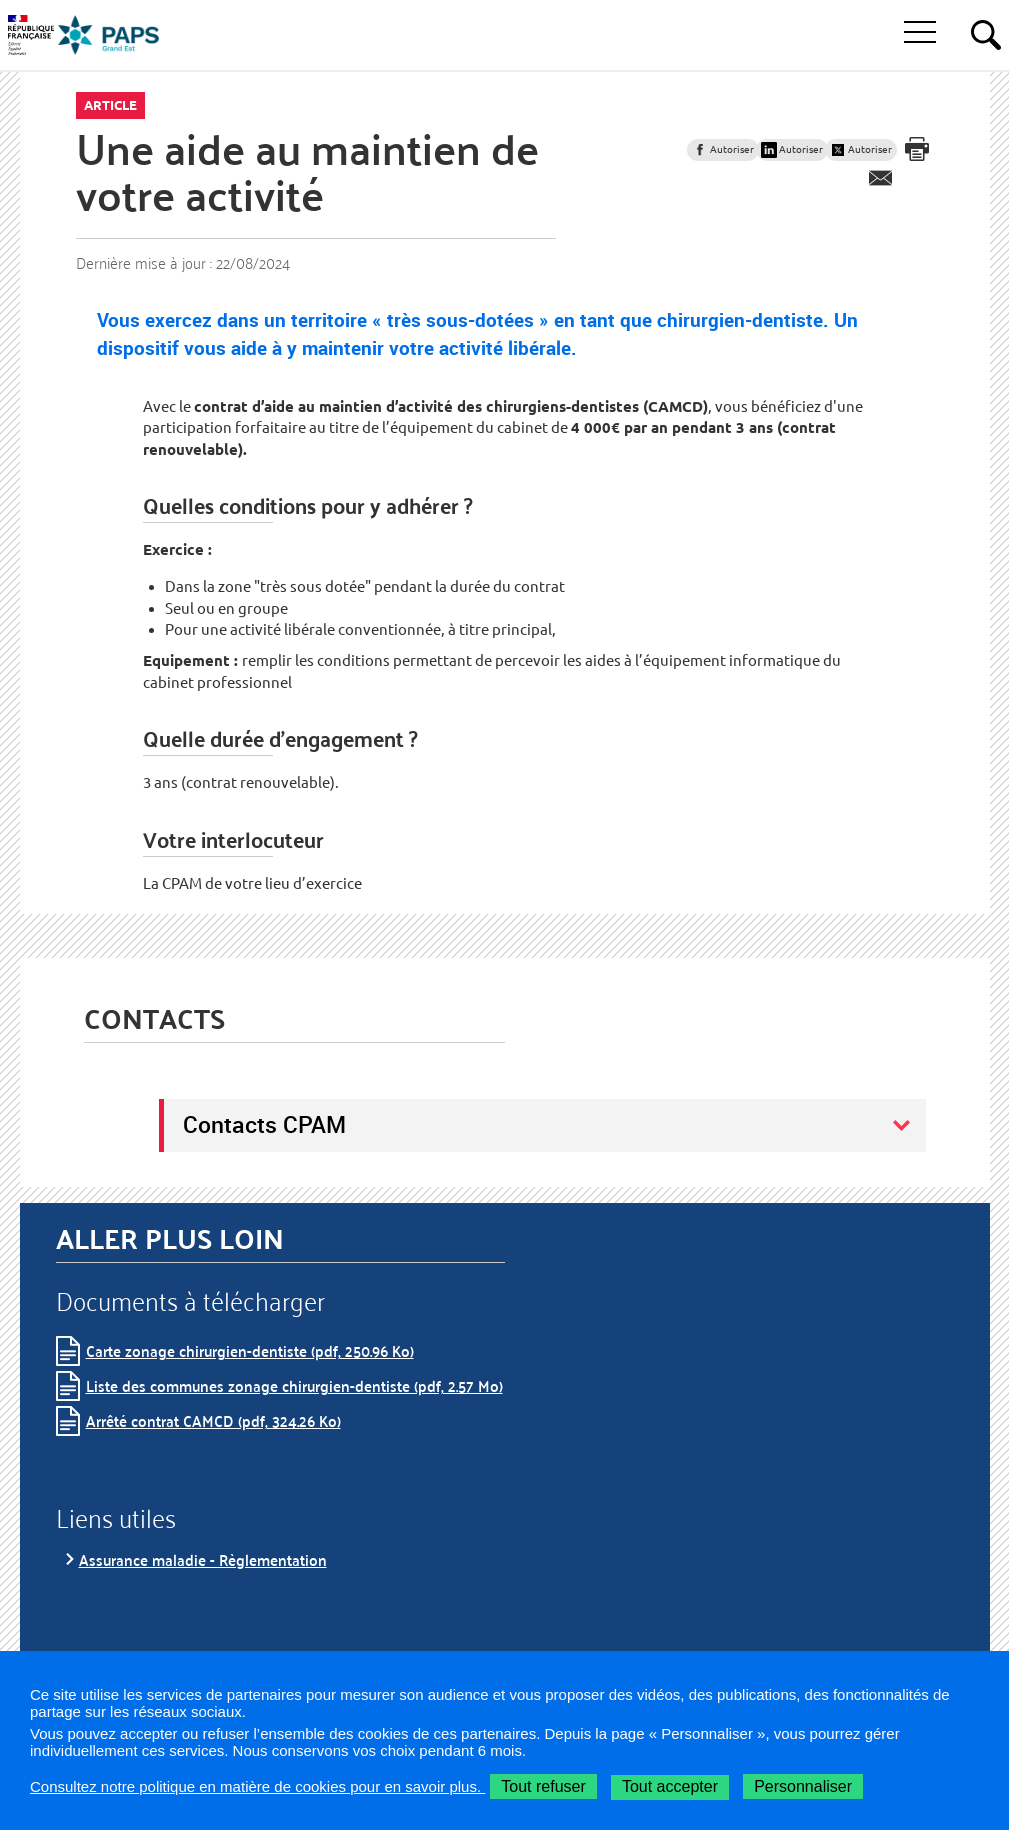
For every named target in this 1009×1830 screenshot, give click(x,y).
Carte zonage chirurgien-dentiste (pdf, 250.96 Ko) (250, 1350)
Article (110, 105)
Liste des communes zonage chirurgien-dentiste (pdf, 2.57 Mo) (294, 1385)
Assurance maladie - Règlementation (203, 1559)
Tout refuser (543, 1786)
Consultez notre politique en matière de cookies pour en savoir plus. (257, 1786)
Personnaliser (803, 1786)
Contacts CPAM (264, 1124)
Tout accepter (670, 1786)
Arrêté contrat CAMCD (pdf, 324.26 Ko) (213, 1420)
